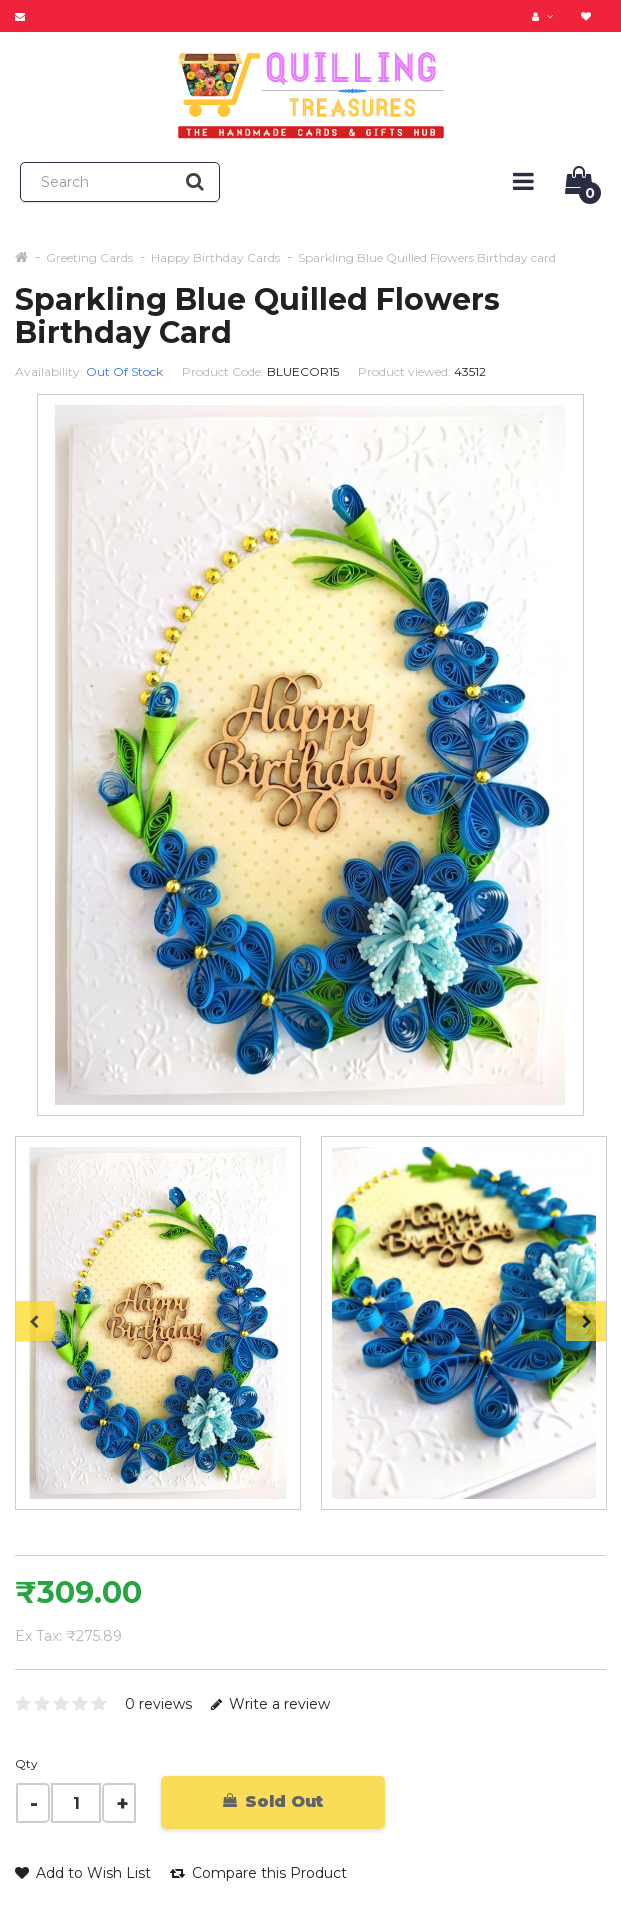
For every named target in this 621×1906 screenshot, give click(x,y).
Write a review (270, 1704)
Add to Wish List (83, 1873)
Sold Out (273, 1801)
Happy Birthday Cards (215, 257)
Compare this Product (258, 1873)
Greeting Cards (89, 257)
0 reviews (158, 1704)
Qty (26, 1763)
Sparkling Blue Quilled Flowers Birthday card (427, 257)
